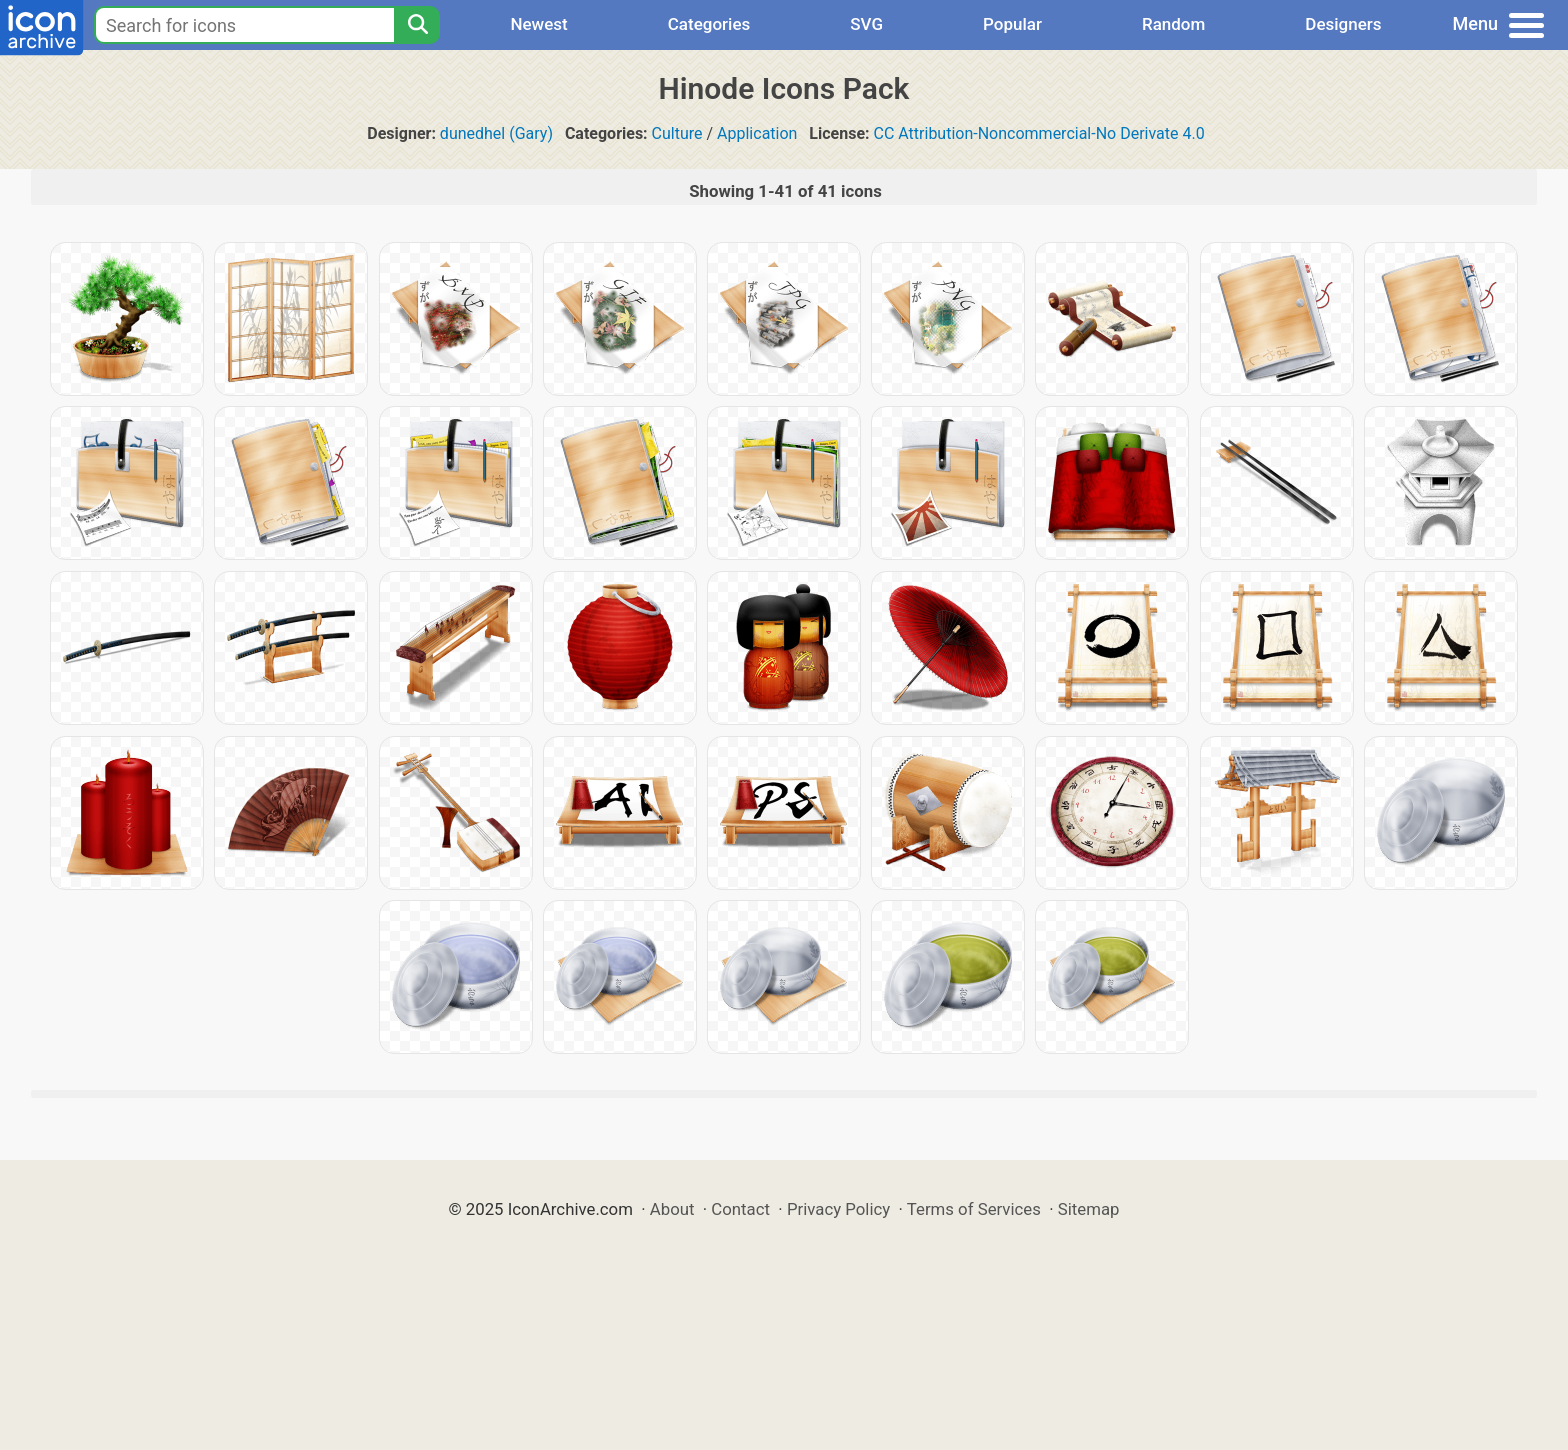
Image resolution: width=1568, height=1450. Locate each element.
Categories (709, 24)
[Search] (417, 25)
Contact (740, 1209)
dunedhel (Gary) (496, 133)
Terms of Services (974, 1209)
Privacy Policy (838, 1209)
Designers (1343, 24)
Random (1173, 24)
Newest (538, 24)
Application (757, 133)
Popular (1012, 24)
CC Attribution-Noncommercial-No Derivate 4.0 (1039, 133)
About (672, 1209)
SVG (866, 24)
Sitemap (1089, 1209)
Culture (677, 133)
